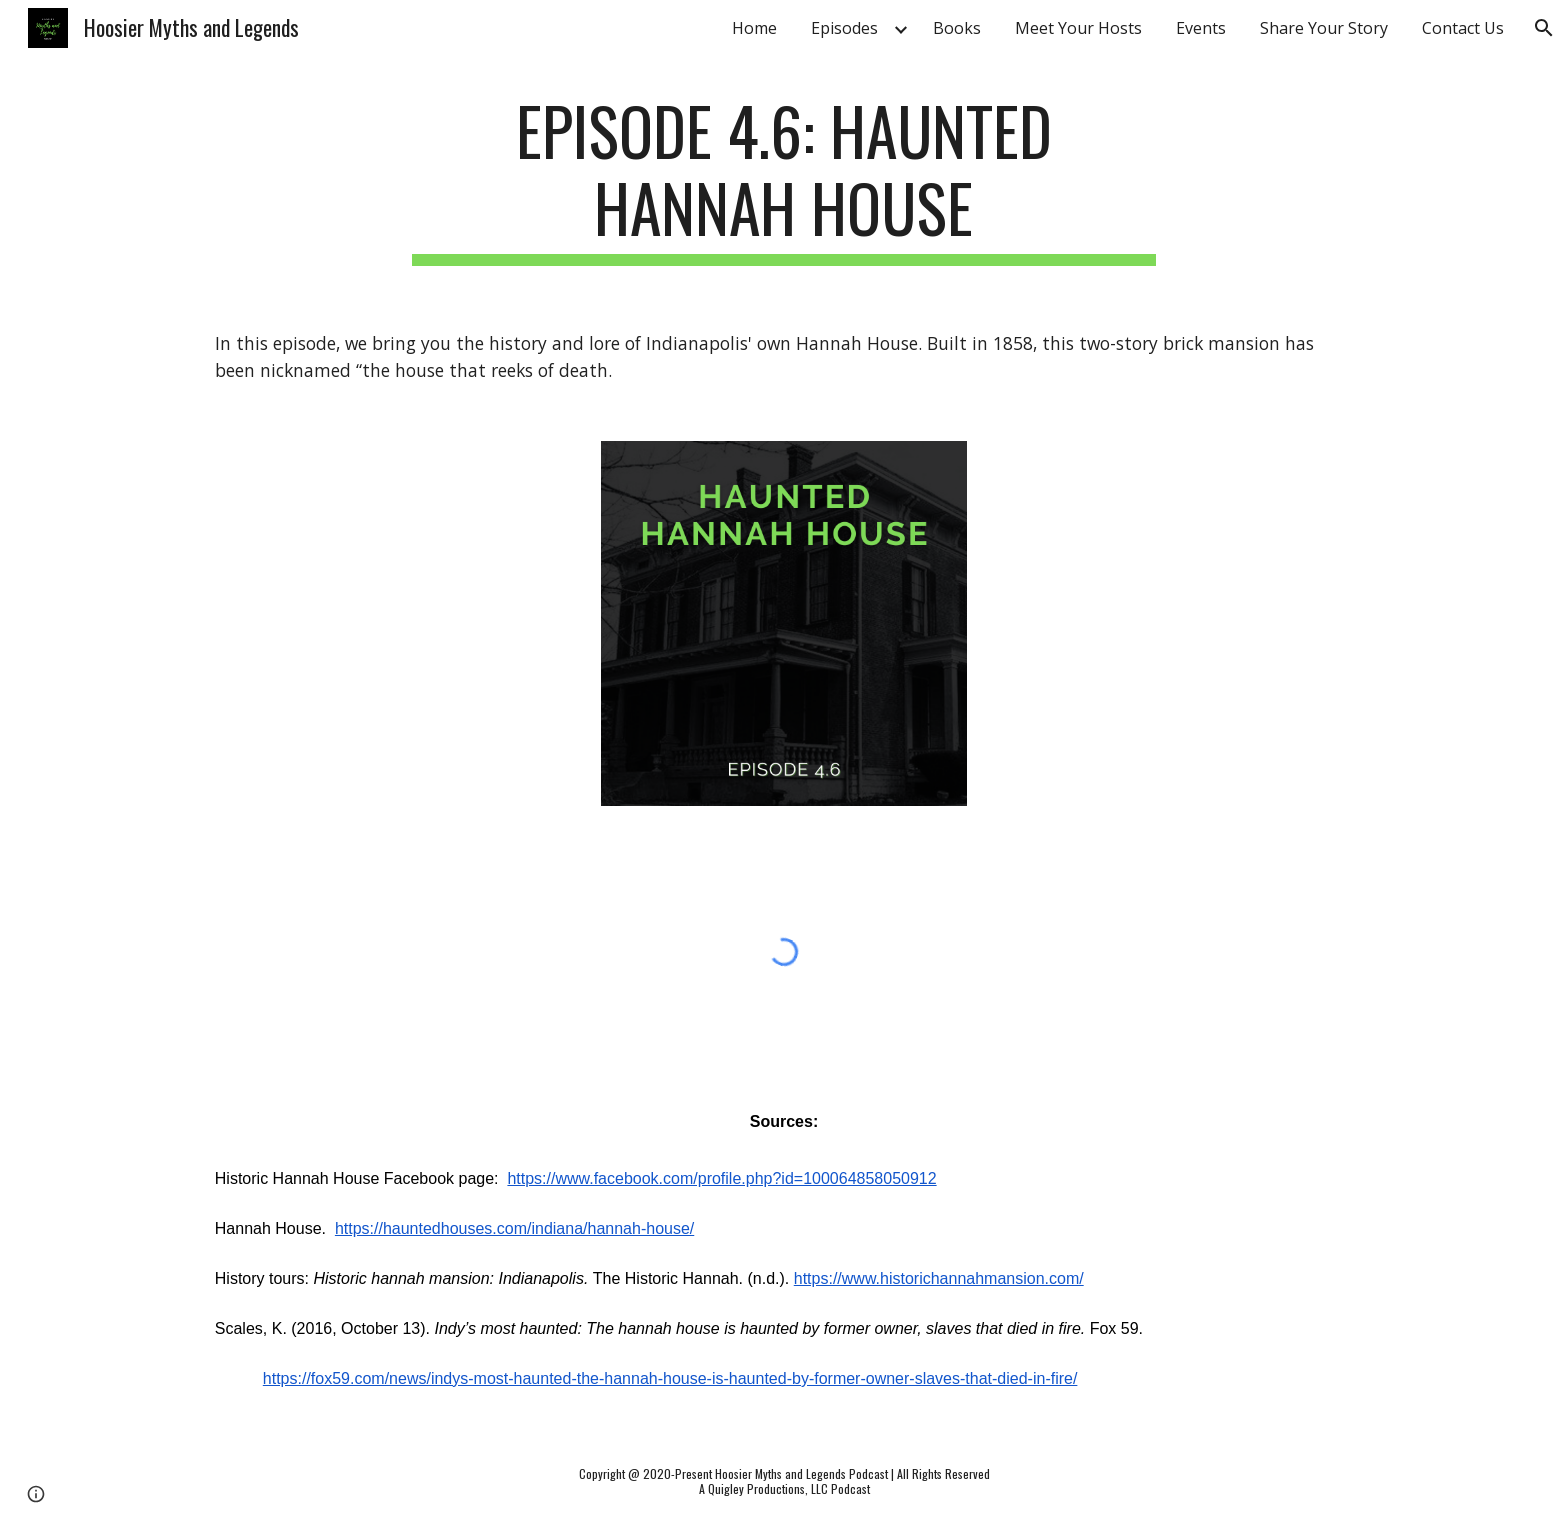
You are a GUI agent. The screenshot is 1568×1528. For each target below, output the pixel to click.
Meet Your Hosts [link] (1078, 28)
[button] (1544, 28)
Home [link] (754, 28)
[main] (784, 179)
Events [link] (1201, 28)
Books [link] (957, 28)
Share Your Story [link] (1324, 28)
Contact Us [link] (1463, 28)
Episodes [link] (844, 28)
